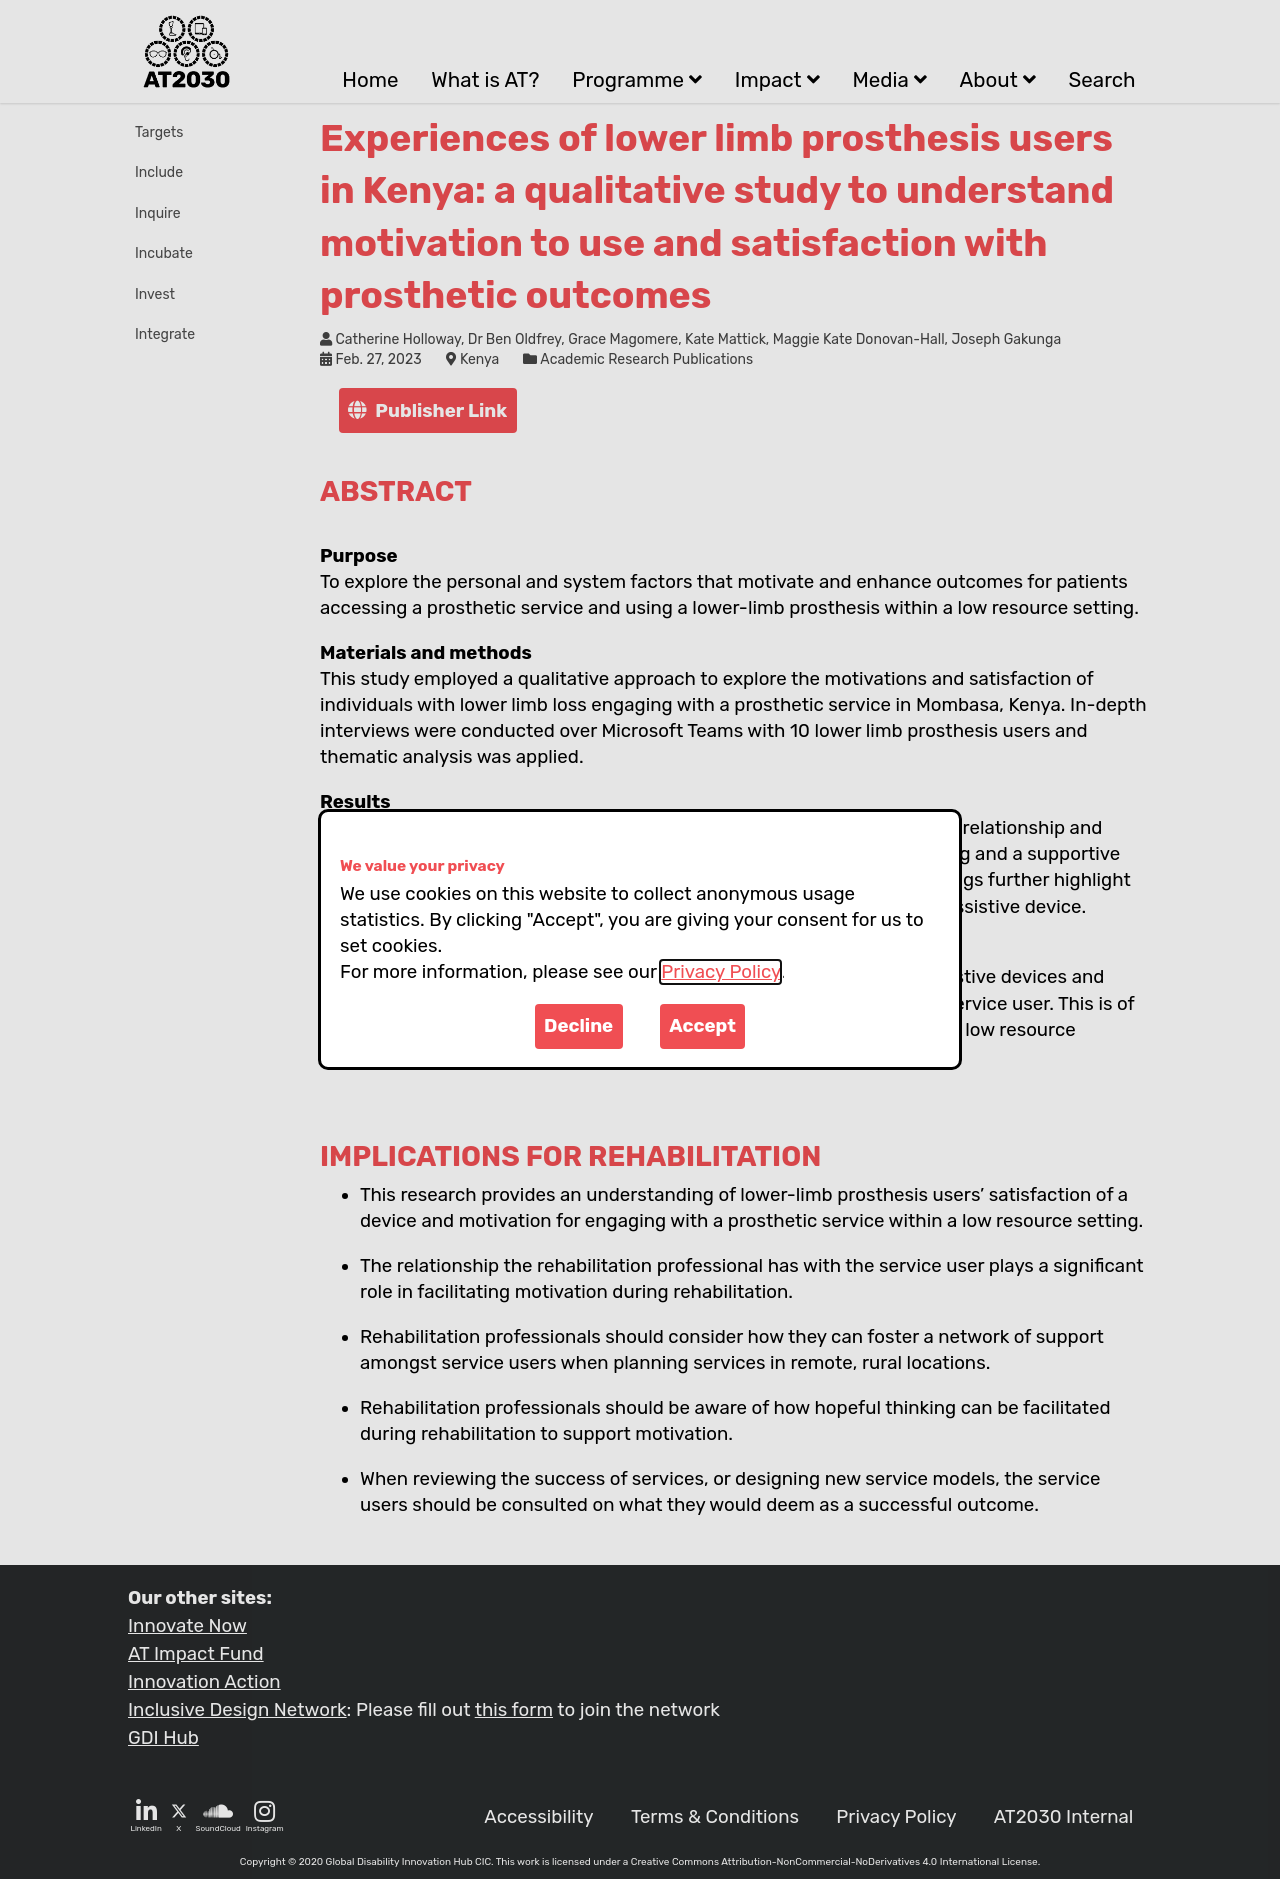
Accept (702, 1026)
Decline (578, 1026)
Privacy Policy (720, 972)
